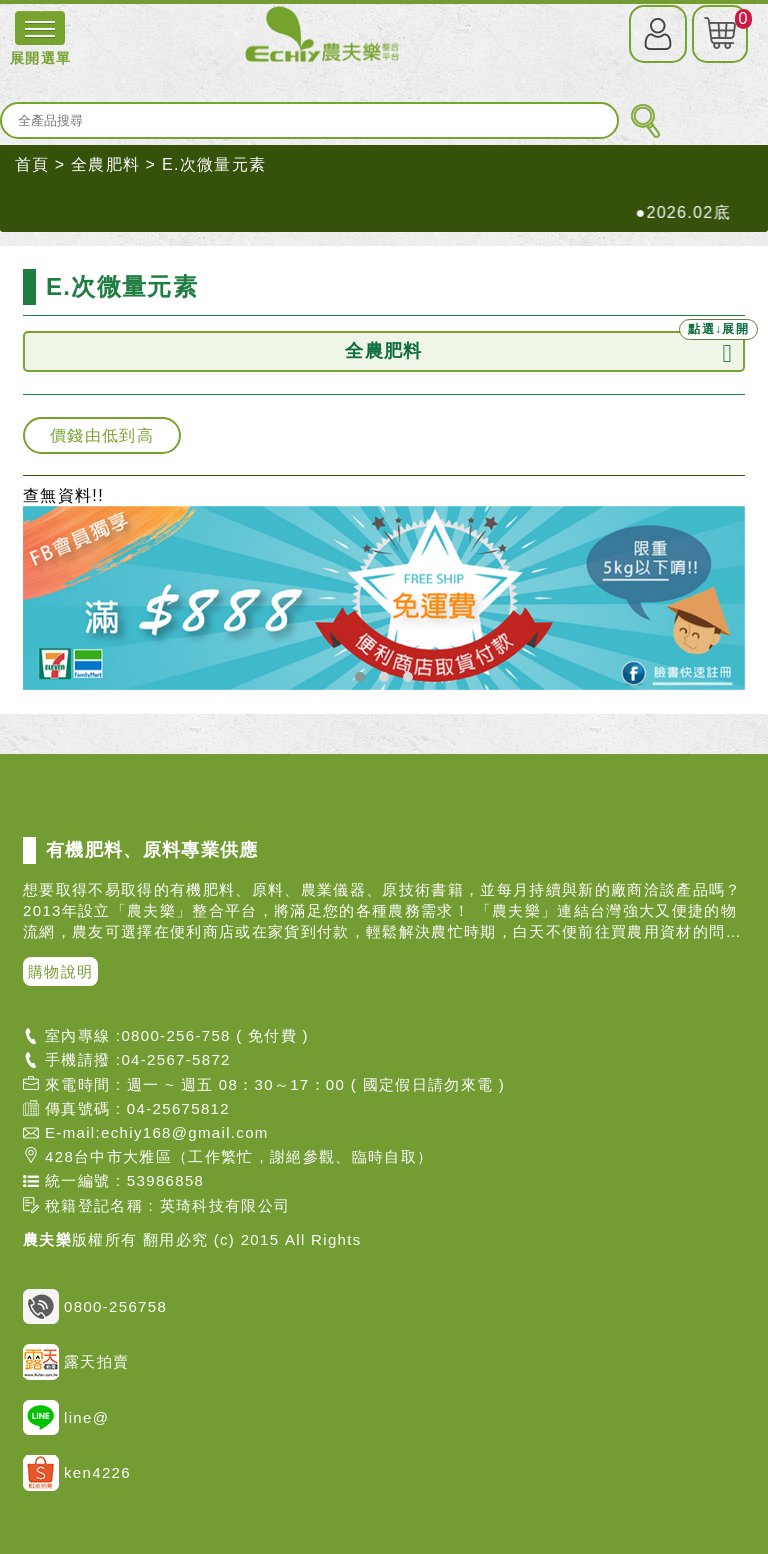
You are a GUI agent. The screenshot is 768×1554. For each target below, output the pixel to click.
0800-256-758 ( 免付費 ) (215, 1035)
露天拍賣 (76, 1362)
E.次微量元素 (214, 164)
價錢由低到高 (102, 435)
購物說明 (60, 971)
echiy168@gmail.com (185, 1132)
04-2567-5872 (175, 1059)
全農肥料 (105, 164)
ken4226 (77, 1473)
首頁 (32, 164)
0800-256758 (95, 1306)
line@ (66, 1417)
